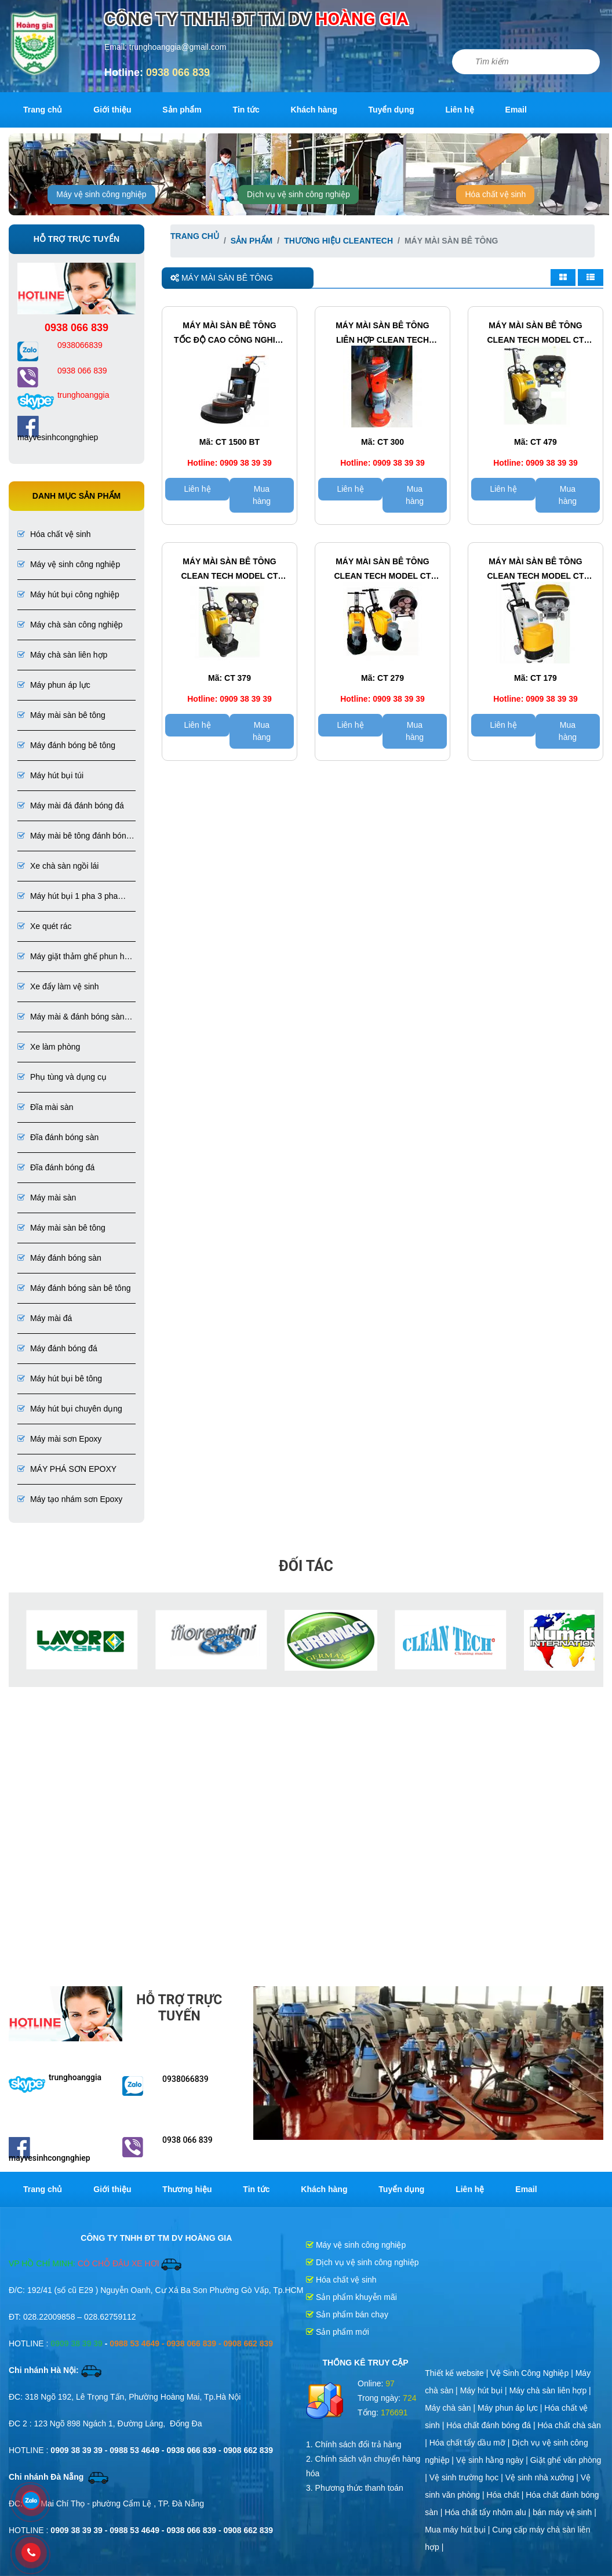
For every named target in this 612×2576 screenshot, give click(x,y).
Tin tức (246, 109)
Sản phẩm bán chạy (347, 2314)
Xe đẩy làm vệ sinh (58, 986)
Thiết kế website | (457, 2373)
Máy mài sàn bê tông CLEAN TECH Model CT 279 (382, 570)
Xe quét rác (44, 926)
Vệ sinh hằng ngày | (493, 2460)
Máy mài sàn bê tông (61, 715)
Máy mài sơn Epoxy (59, 1438)
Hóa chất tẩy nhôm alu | (489, 2512)
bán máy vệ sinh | (564, 2512)
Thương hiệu (187, 2189)
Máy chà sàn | (451, 2407)
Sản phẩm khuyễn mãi (351, 2297)
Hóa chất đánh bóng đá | (491, 2425)
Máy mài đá (44, 1318)
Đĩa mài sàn (45, 1107)
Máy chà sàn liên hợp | (550, 2390)
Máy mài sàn (46, 1197)
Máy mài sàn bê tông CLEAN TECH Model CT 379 (229, 570)
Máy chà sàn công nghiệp (70, 624)
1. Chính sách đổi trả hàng (354, 2444)
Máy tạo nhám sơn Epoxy (69, 1499)
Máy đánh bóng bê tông (66, 745)
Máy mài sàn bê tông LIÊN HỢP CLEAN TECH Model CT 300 (382, 334)
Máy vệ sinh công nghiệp (101, 194)
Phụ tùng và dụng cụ (62, 1077)
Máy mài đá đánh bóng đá (70, 805)
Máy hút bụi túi (50, 775)
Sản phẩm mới (337, 2331)
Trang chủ (42, 109)
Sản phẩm (181, 109)
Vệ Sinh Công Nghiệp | (532, 2373)
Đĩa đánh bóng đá (55, 1167)
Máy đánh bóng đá (57, 1348)
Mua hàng (262, 495)
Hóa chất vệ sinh (495, 194)
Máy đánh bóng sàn (59, 1257)
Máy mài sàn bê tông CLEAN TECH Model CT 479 (535, 334)
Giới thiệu (112, 109)
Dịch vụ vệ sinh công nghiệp (298, 194)
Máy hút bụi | (484, 2390)
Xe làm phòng (48, 1046)
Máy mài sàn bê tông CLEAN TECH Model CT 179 (535, 570)
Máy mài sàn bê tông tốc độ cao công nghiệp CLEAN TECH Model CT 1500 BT (229, 334)
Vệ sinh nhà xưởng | (543, 2477)
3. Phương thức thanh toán (354, 2487)
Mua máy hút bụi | (458, 2529)
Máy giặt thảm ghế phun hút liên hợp (74, 957)
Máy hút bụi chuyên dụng (69, 1408)
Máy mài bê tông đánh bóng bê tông (73, 836)
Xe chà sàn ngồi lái (58, 865)
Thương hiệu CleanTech (338, 240)
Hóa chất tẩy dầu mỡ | (470, 2442)
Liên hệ (459, 109)
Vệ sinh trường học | (467, 2477)
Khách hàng (314, 109)
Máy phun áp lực (53, 685)
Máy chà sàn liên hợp (62, 654)
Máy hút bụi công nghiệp (68, 594)
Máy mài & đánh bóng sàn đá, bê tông (71, 1017)
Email (516, 109)
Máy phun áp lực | (511, 2407)
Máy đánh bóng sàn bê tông (73, 1288)
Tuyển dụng (391, 109)
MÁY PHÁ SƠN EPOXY (66, 1469)
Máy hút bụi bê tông (59, 1378)
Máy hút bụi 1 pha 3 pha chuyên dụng (67, 896)
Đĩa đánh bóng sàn (58, 1137)
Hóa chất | (506, 2494)
